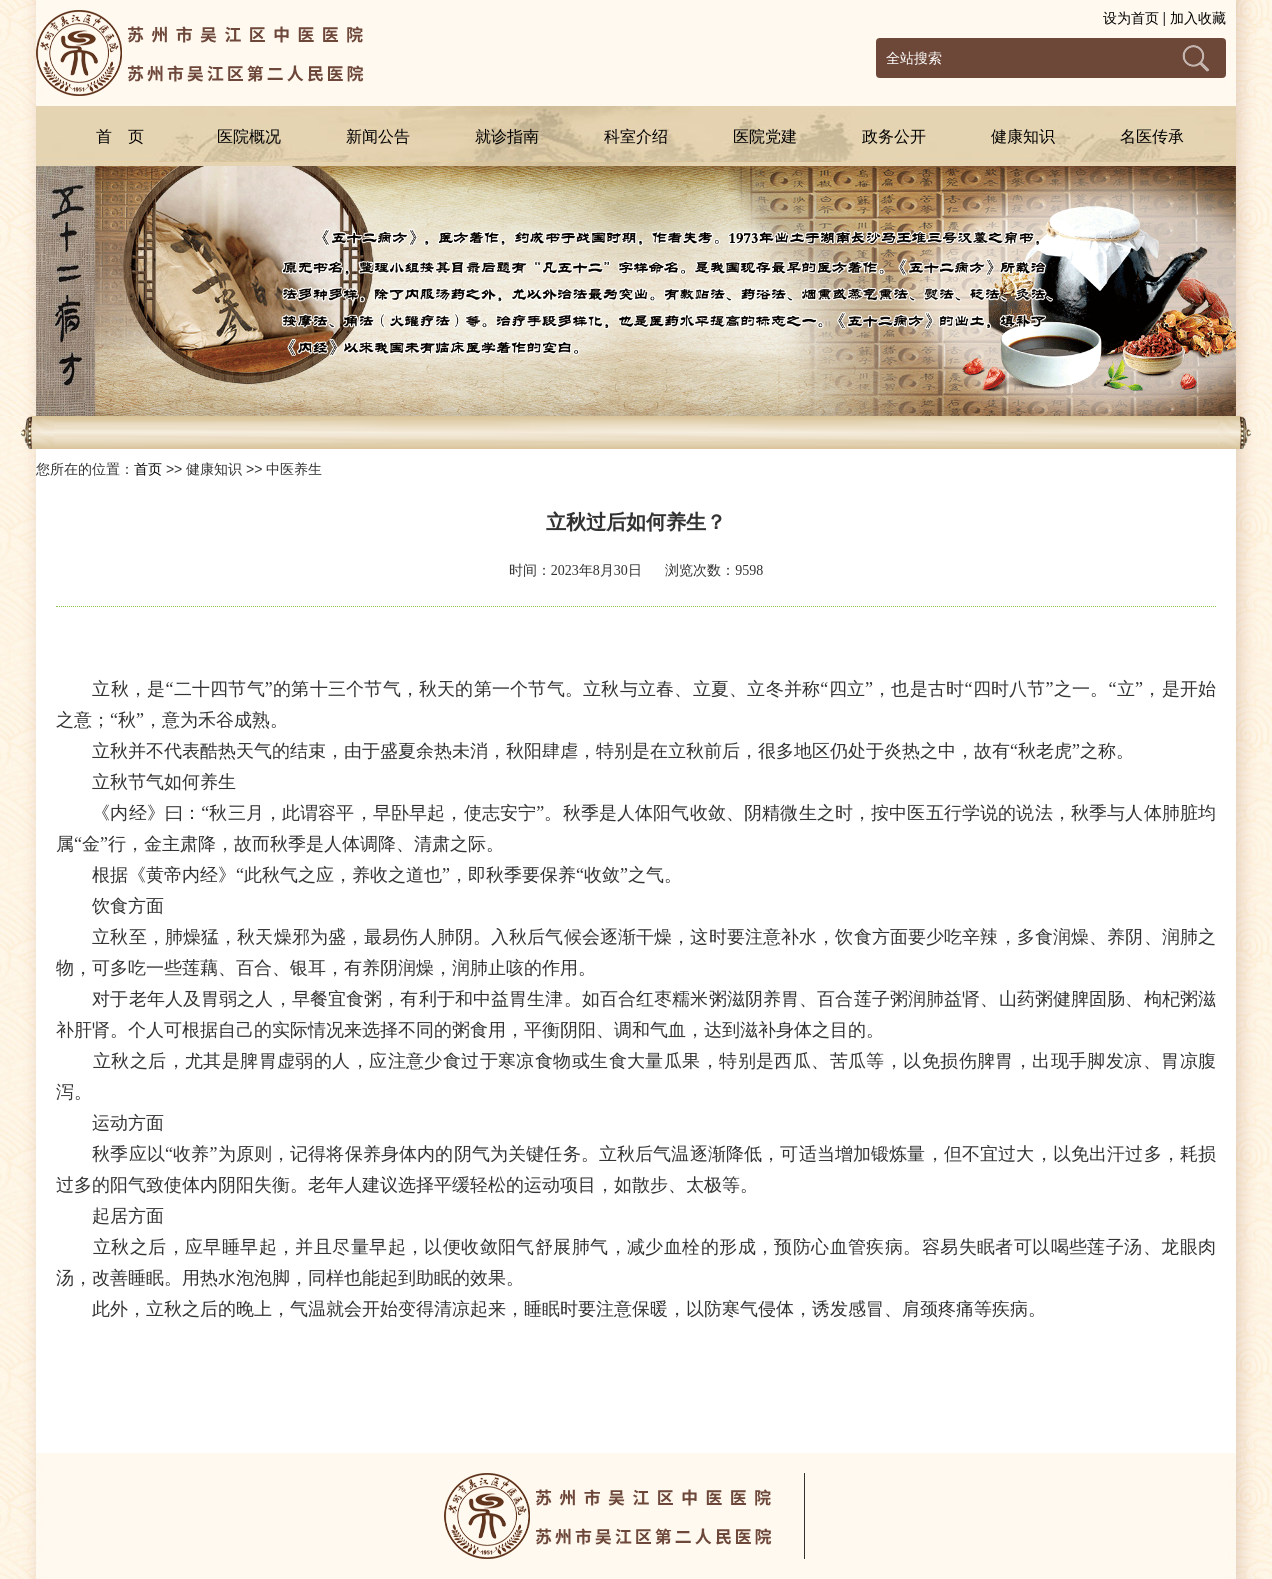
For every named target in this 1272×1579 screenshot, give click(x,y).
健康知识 (1023, 136)
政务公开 (894, 136)
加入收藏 (1198, 18)
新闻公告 (378, 136)
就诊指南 (507, 136)
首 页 (120, 136)
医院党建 (765, 136)
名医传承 (1152, 136)
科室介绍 (636, 136)
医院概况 (249, 136)
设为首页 (1131, 18)
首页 (148, 469)
